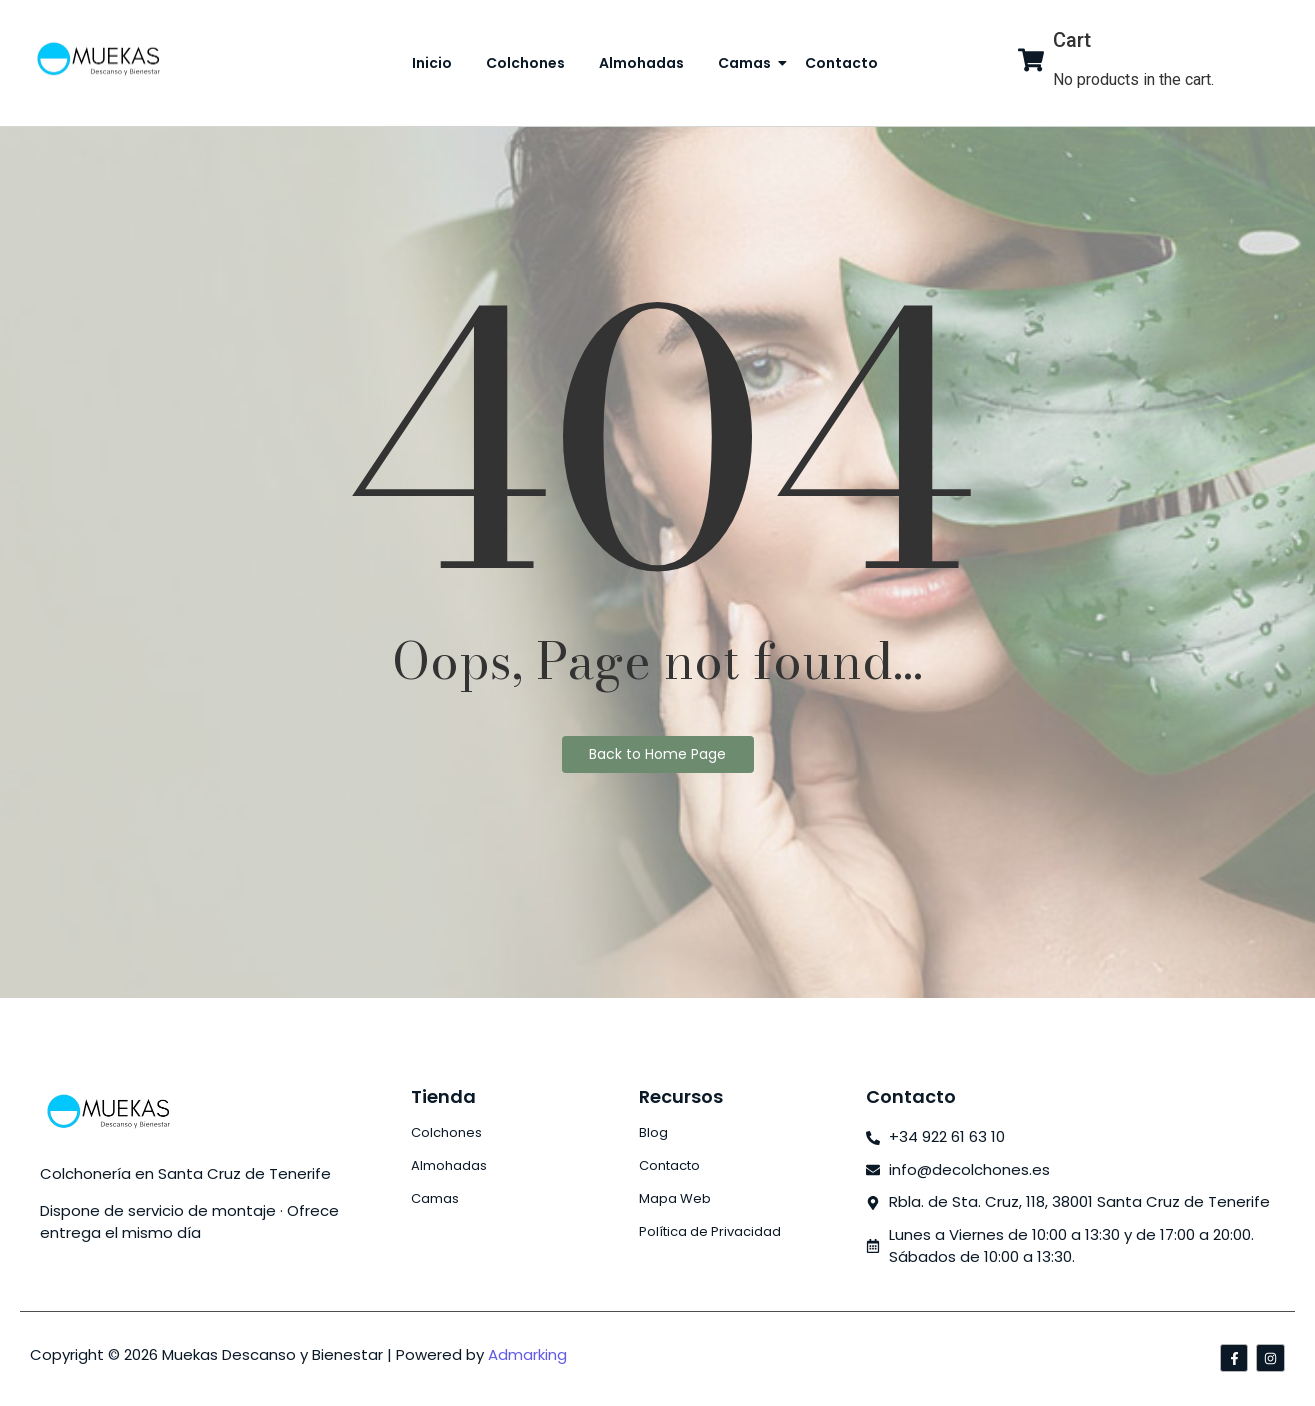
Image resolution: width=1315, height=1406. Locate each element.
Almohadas (641, 63)
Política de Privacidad (710, 1231)
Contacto (841, 63)
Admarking (527, 1354)
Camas (748, 63)
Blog (653, 1132)
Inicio (432, 63)
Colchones (525, 63)
